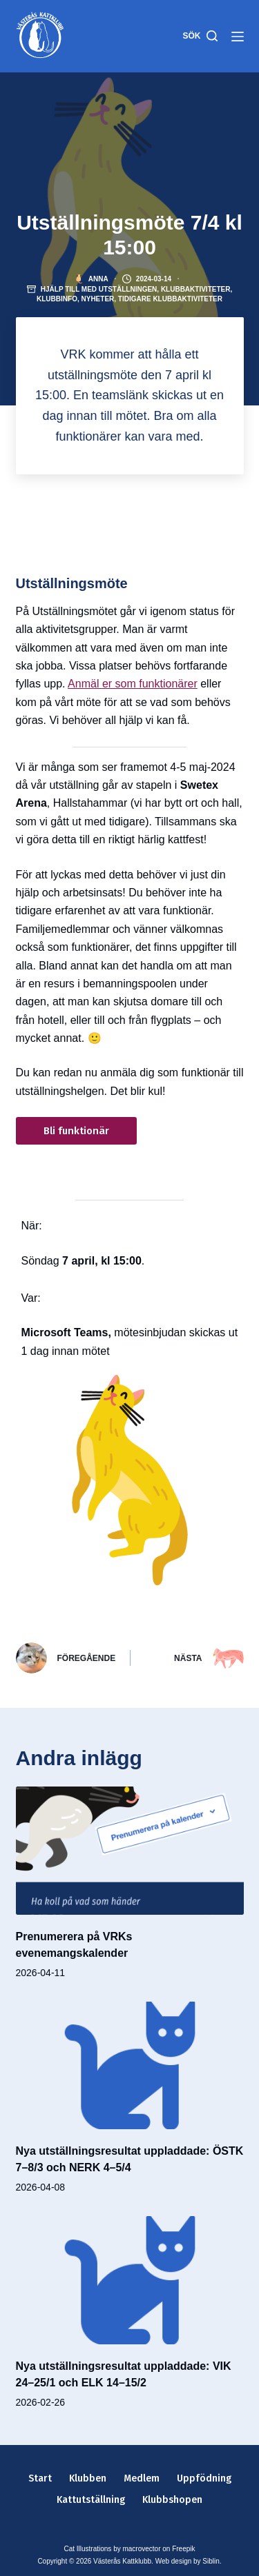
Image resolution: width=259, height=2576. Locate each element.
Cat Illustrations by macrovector (112, 2549)
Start (40, 2478)
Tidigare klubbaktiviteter (170, 299)
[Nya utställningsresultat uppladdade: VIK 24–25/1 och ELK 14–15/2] (130, 2280)
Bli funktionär (76, 1131)
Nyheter (97, 299)
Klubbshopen (172, 2500)
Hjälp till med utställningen (99, 289)
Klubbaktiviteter (196, 289)
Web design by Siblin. (188, 2561)
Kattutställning (91, 2500)
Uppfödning (204, 2478)
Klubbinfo (57, 299)
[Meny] (237, 36)
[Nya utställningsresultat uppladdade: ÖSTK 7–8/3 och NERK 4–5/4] (130, 2066)
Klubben (87, 2478)
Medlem (142, 2478)
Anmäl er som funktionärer (133, 684)
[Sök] (199, 36)
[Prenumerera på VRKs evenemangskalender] (130, 1851)
